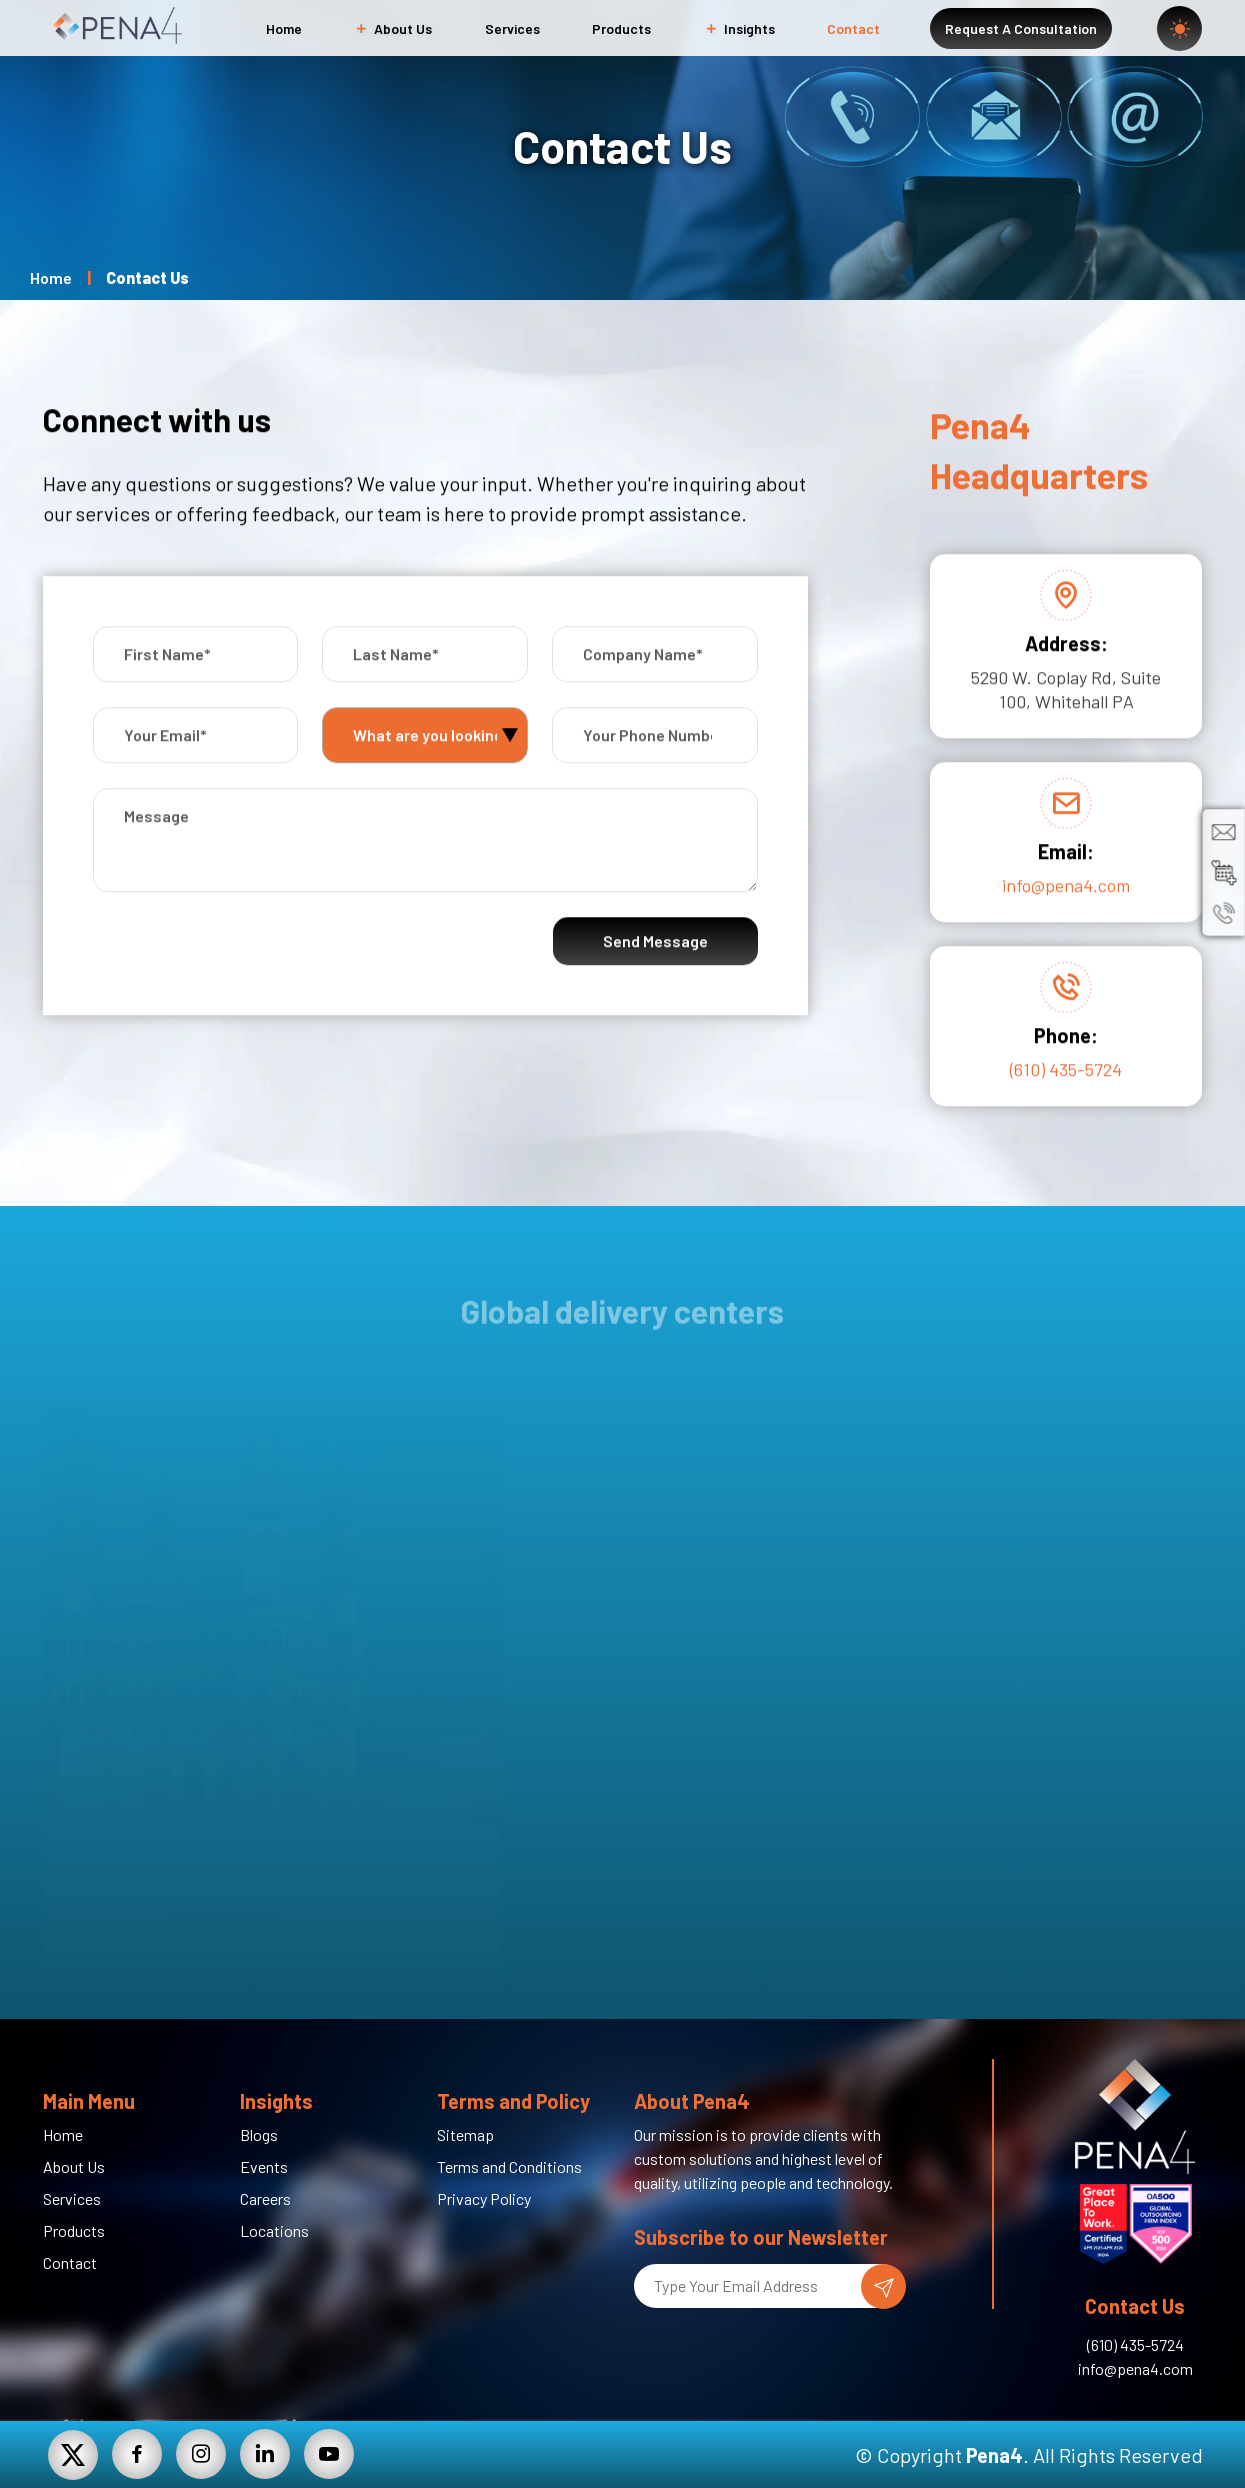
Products (621, 28)
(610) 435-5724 (1066, 1100)
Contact (853, 28)
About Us (393, 28)
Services (512, 28)
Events (264, 2166)
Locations (274, 2230)
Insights (739, 28)
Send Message (655, 971)
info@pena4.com (1066, 916)
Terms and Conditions (509, 2166)
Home (284, 28)
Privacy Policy (484, 2198)
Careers (265, 2198)
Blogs (259, 2134)
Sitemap (465, 2134)
